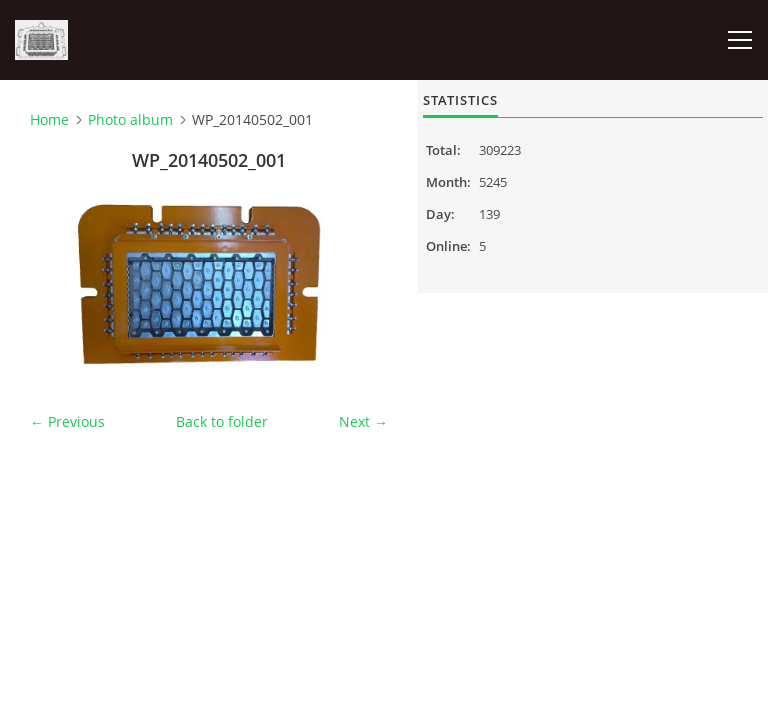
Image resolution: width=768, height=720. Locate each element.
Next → (363, 421)
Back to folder (222, 421)
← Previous (67, 421)
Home (49, 119)
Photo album (130, 119)
